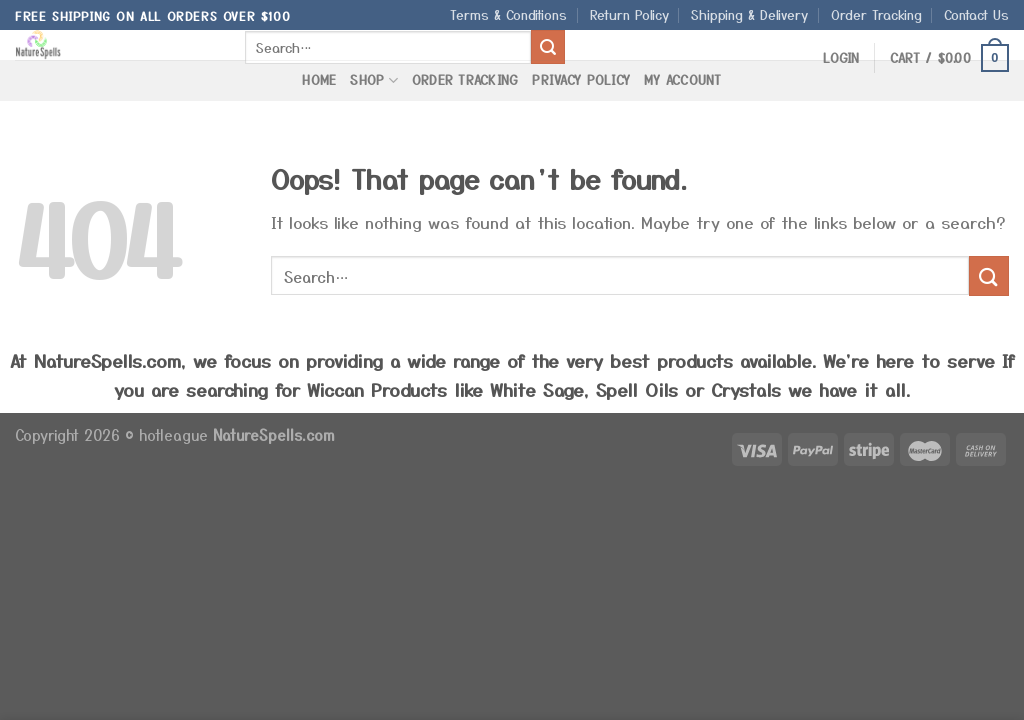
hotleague (176, 434)
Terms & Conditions (508, 14)
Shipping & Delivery (749, 14)
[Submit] (548, 47)
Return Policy (629, 14)
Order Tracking (876, 14)
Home (319, 79)
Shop (373, 80)
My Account (683, 79)
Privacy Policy (581, 79)
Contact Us (976, 14)
